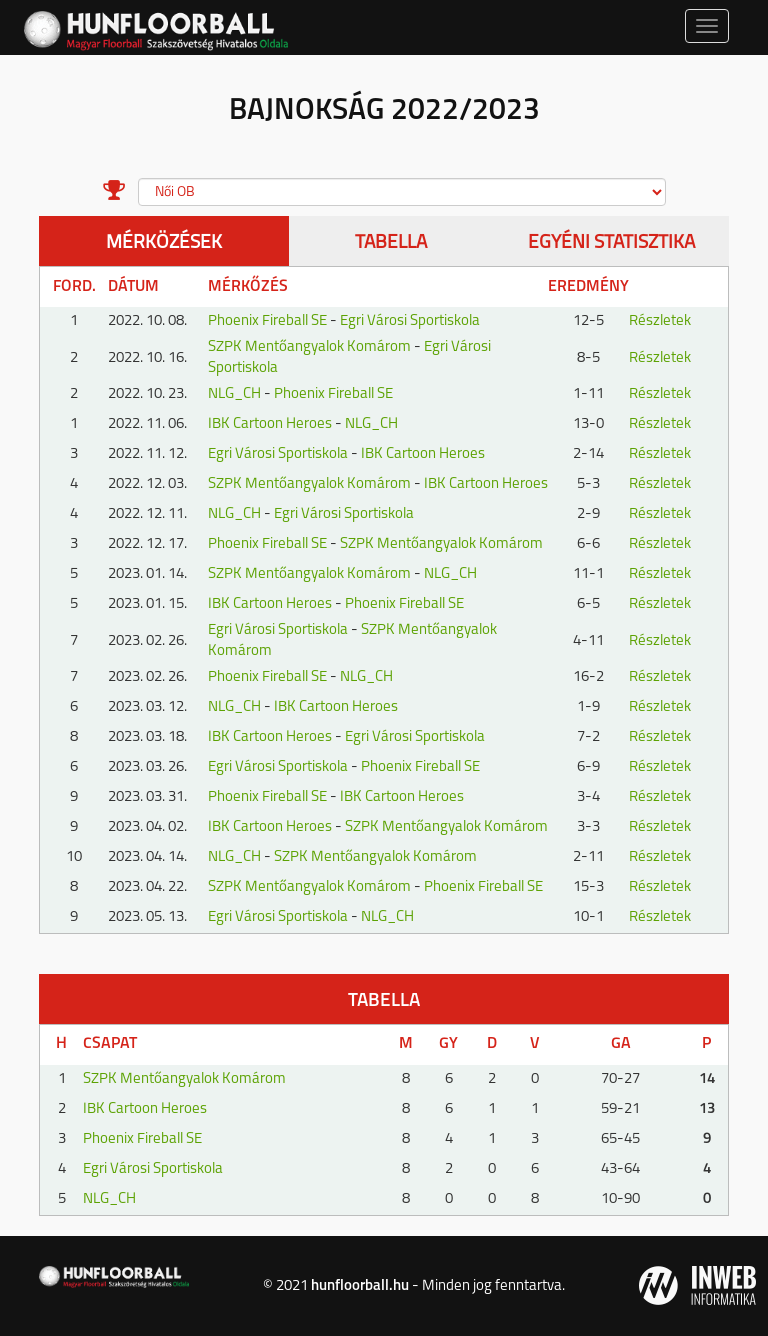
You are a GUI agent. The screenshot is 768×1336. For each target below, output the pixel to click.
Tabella (391, 243)
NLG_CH (234, 394)
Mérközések (164, 243)
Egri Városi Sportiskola (410, 321)
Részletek (660, 321)
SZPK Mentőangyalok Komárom (309, 347)
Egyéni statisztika (611, 243)
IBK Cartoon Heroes (270, 424)
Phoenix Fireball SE (267, 321)
